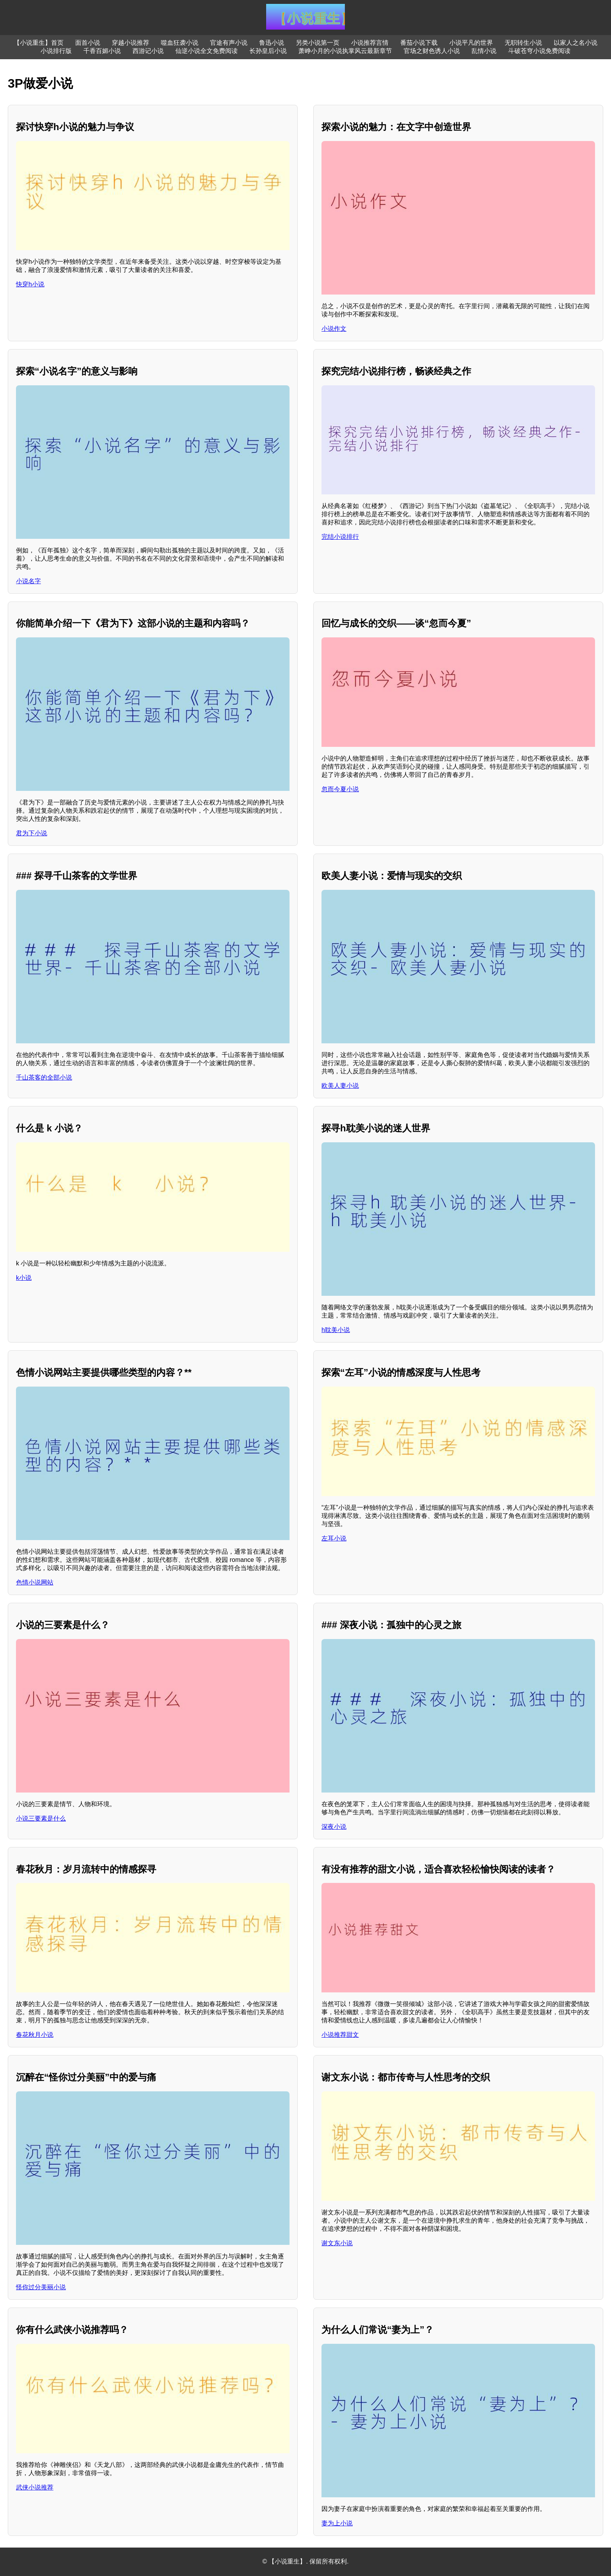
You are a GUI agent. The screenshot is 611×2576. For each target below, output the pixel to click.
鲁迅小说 (271, 42)
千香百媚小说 (102, 51)
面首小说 (87, 42)
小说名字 (28, 581)
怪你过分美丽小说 (41, 2287)
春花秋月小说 (34, 2034)
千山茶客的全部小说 (44, 1077)
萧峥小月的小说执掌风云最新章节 (345, 51)
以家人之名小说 (575, 42)
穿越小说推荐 (130, 42)
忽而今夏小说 (340, 789)
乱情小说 (483, 51)
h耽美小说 (335, 1330)
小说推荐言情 (369, 42)
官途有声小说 (228, 42)
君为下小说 (31, 833)
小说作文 (333, 328)
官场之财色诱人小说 (432, 51)
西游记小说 (148, 51)
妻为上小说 (337, 2523)
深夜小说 (333, 1826)
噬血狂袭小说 (179, 42)
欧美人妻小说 (340, 1085)
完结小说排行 (340, 536)
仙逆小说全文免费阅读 (206, 51)
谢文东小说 (337, 2243)
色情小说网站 (34, 1582)
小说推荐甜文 (340, 2034)
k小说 (24, 1277)
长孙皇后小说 (268, 51)
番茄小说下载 (419, 42)
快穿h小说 (30, 284)
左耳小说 (333, 1538)
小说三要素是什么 (41, 1818)
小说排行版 (56, 51)
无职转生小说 (523, 42)
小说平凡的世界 (471, 42)
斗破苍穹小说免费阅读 (539, 51)
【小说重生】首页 (39, 42)
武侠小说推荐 (34, 2487)
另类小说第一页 (317, 42)
